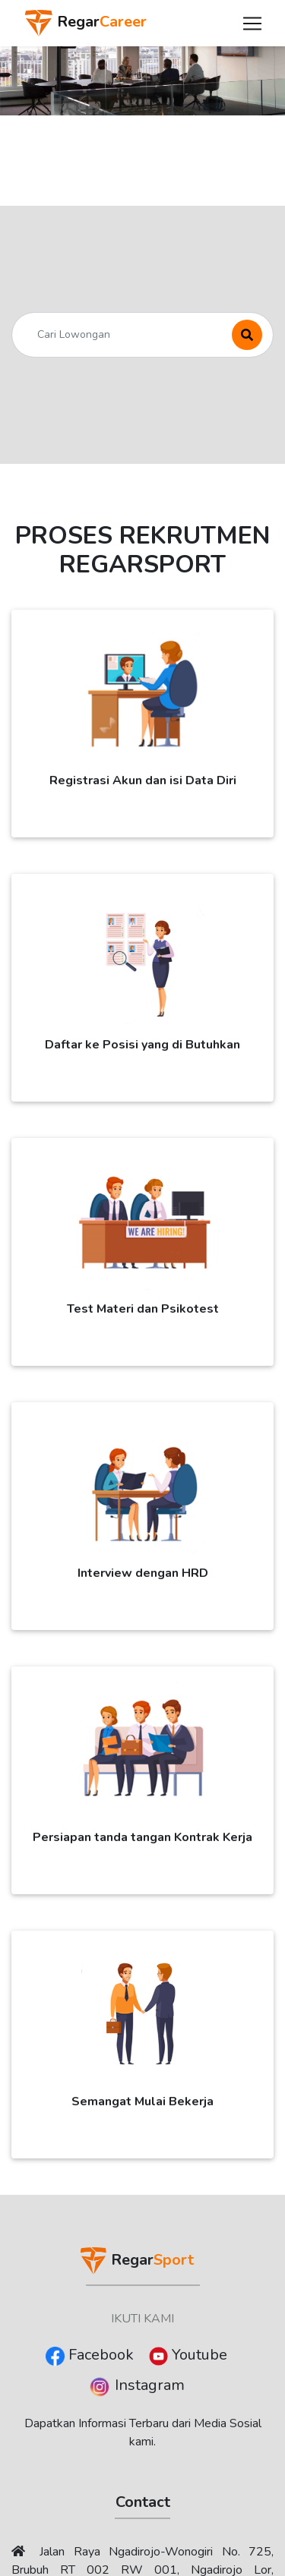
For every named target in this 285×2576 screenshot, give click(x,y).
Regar (85, 23)
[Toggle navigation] (252, 23)
